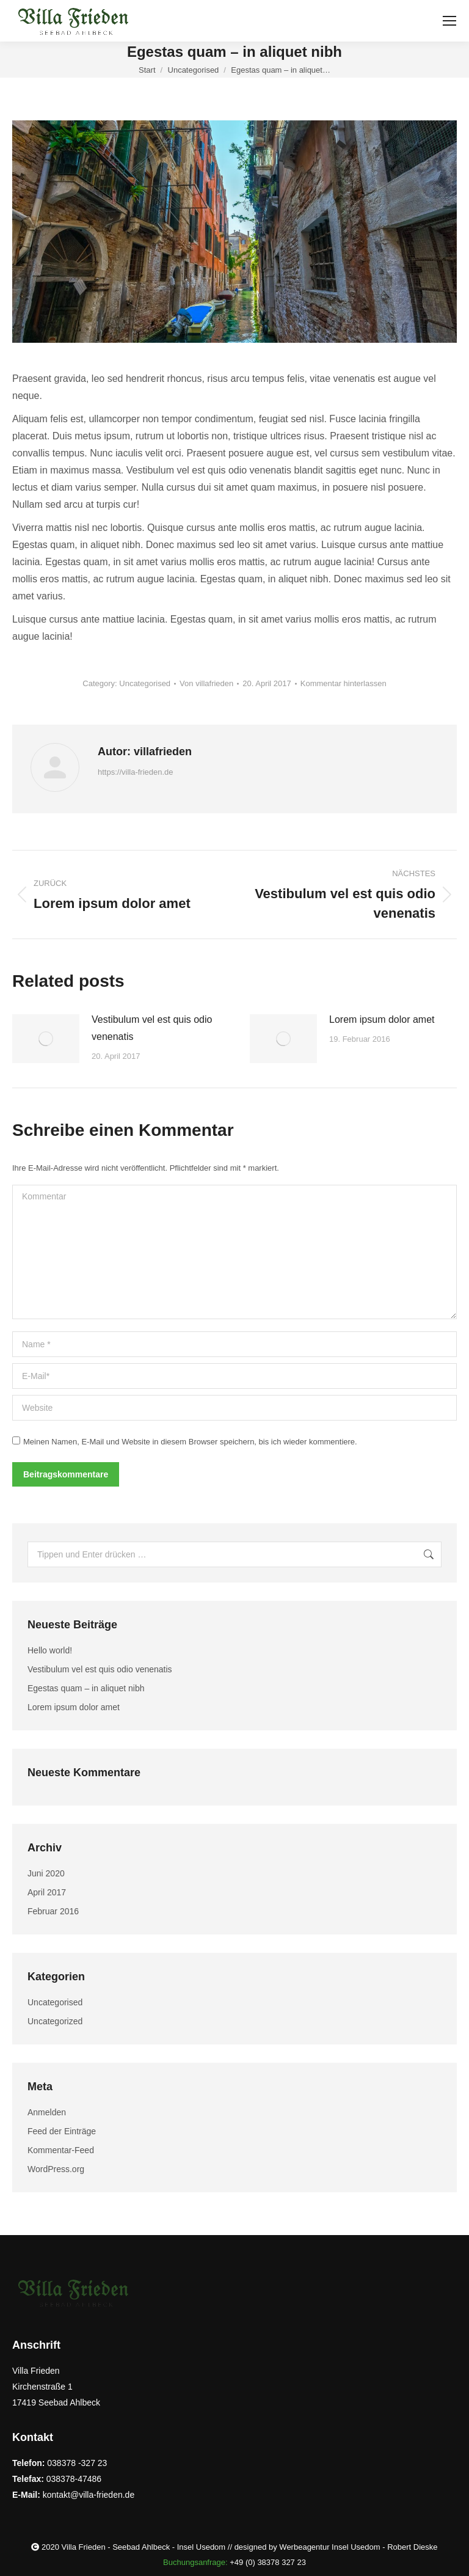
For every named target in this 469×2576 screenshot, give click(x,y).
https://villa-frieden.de (135, 772)
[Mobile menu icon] (449, 20)
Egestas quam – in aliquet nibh (85, 1688)
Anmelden (46, 2112)
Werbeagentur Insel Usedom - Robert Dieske (358, 2547)
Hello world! (49, 1650)
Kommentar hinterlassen (343, 683)
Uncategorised (144, 683)
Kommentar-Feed (60, 2150)
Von (206, 683)
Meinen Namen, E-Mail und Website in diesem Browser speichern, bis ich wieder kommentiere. (190, 1441)
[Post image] (45, 1038)
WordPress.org (55, 2169)
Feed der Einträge (61, 2131)
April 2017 (46, 1892)
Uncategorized (54, 2021)
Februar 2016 (53, 1911)
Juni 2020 (46, 1873)
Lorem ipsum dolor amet (382, 1019)
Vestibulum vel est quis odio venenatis (152, 1028)
